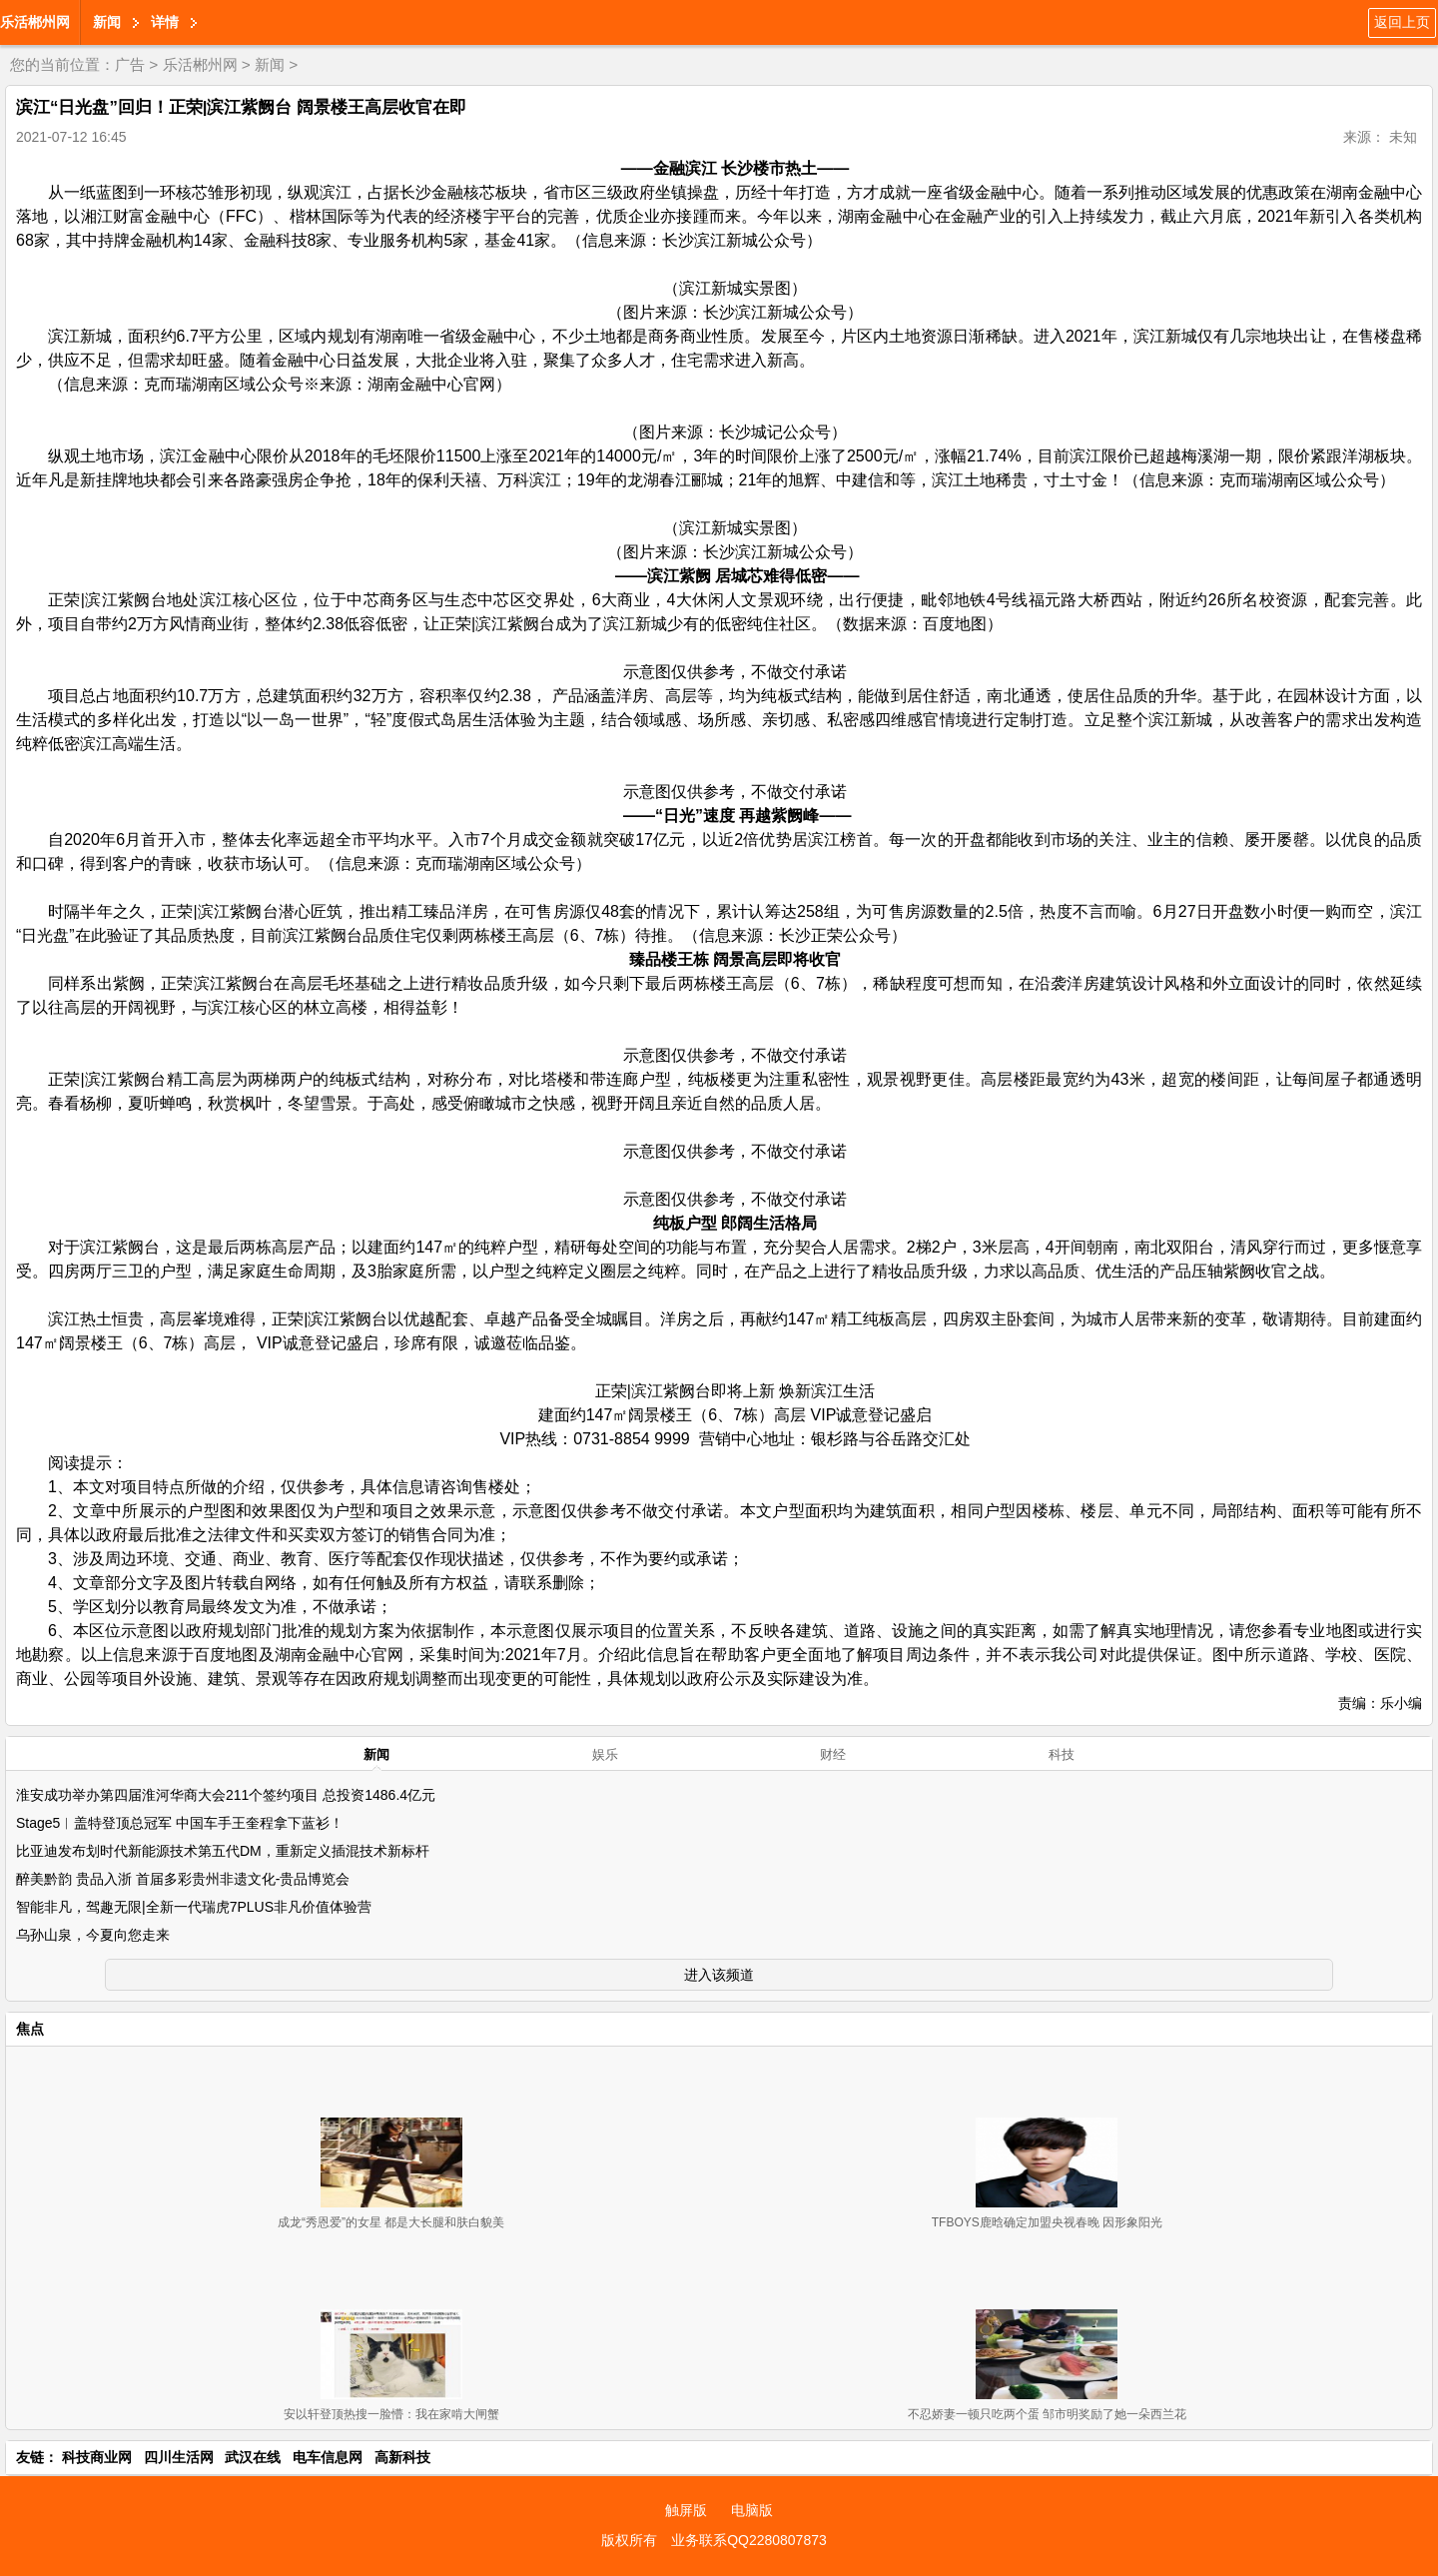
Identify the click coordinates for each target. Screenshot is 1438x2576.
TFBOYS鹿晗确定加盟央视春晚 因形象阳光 (1047, 2222)
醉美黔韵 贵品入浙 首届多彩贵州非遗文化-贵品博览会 (183, 1879)
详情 (165, 22)
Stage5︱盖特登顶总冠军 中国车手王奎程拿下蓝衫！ (180, 1823)
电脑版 (752, 2510)
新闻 (107, 22)
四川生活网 (179, 2457)
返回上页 (1402, 22)
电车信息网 (327, 2457)
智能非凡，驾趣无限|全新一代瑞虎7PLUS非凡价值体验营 (193, 1907)
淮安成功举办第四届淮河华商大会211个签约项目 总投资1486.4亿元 (225, 1795)
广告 (130, 64)
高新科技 (402, 2457)
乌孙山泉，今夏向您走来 (93, 1935)
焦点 (30, 2029)
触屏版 (686, 2510)
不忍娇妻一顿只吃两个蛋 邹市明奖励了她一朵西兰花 (1047, 2414)
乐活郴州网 (35, 22)
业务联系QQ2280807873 (749, 2540)
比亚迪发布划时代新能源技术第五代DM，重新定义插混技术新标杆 (222, 1851)
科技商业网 (97, 2457)
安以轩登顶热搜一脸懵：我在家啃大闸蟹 (391, 2414)
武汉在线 (253, 2457)
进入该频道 (719, 1975)
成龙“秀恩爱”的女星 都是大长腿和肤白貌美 (391, 2222)
